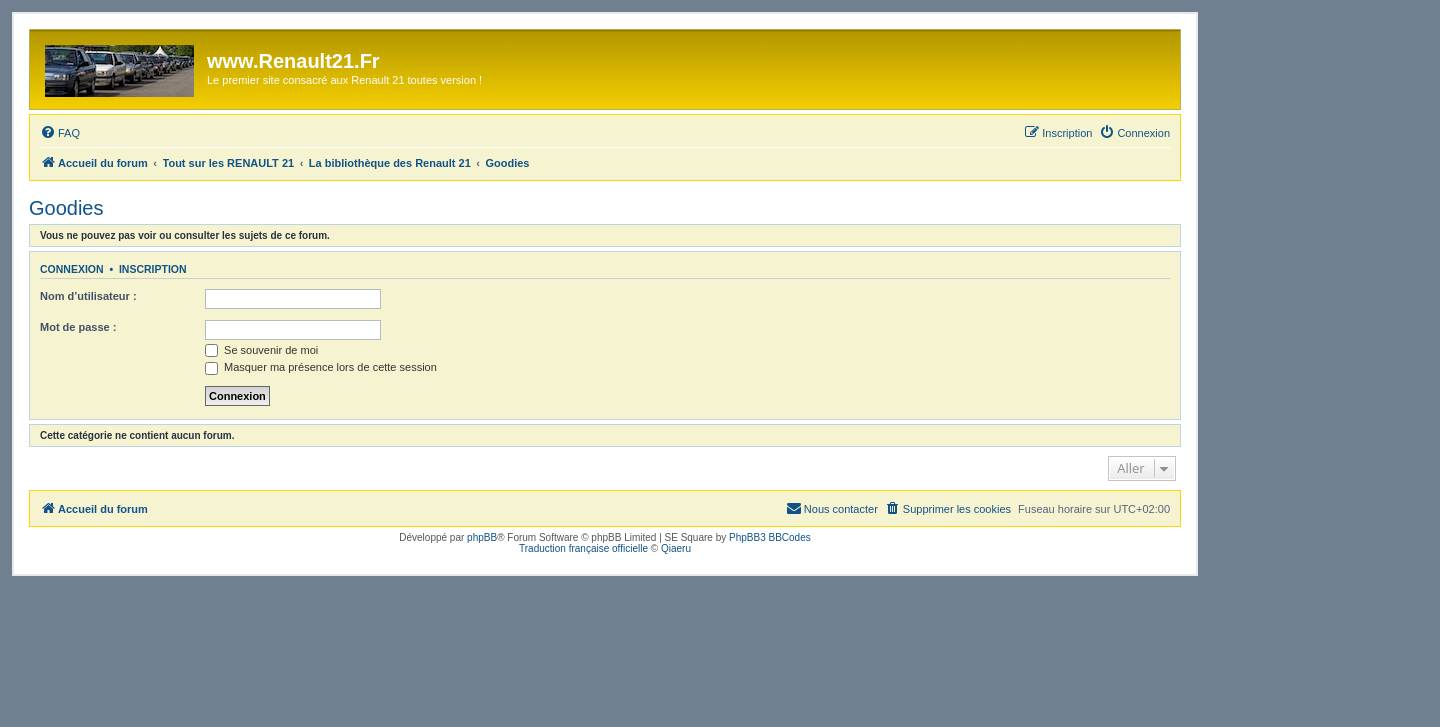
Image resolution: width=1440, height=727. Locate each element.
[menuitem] (60, 133)
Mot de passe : (78, 327)
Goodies (66, 208)
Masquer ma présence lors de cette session (321, 367)
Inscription (153, 269)
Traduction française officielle (583, 548)
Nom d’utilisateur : (88, 296)
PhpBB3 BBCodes (770, 537)
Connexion (72, 269)
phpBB (482, 537)
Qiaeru (676, 548)
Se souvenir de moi (261, 350)
